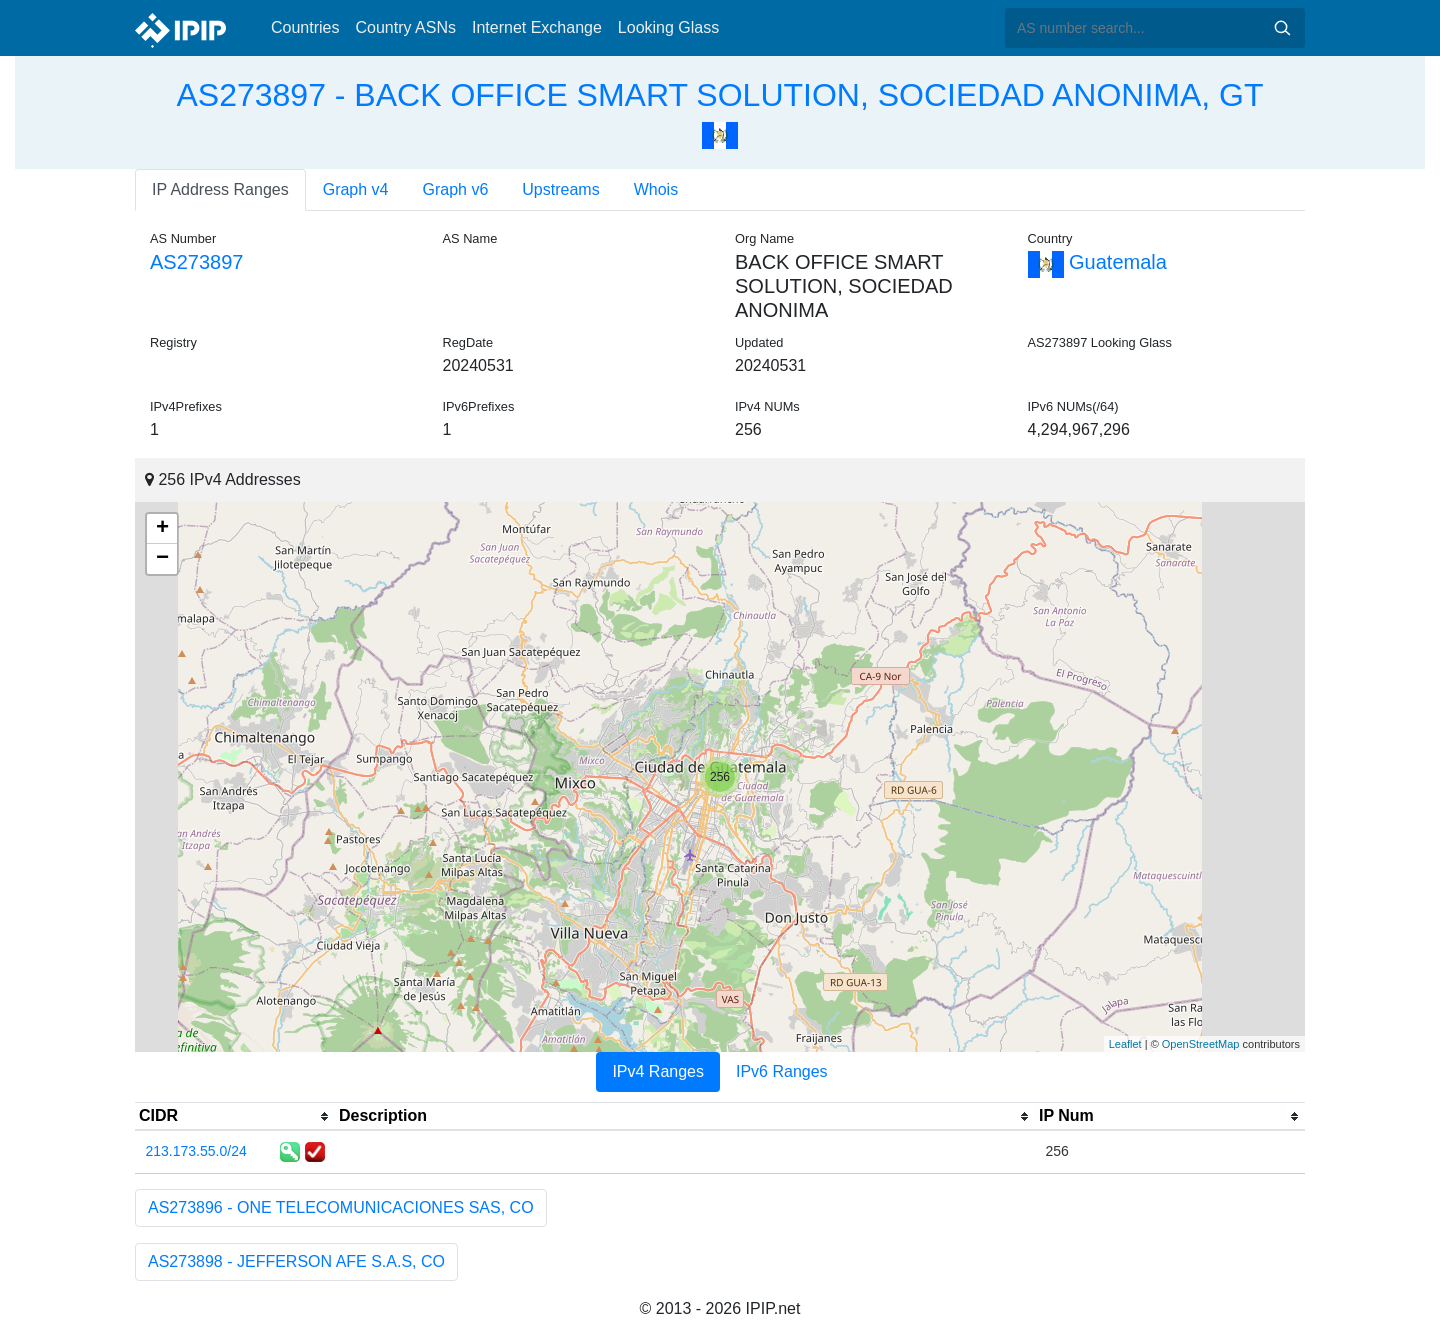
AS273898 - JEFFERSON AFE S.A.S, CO (296, 1261)
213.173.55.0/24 (196, 1151)
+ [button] (162, 529)
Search (1282, 28)
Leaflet (1125, 1044)
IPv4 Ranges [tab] (658, 1071)
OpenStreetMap (1201, 1044)
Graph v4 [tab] (356, 189)
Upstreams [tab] (560, 189)
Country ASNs (405, 27)
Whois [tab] (656, 189)
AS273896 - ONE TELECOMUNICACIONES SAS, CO (341, 1207)
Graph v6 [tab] (456, 189)
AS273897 (196, 262)
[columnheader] (235, 1117)
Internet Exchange (537, 27)
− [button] (162, 559)
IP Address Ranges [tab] (220, 189)
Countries (305, 27)
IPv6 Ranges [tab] (782, 1071)
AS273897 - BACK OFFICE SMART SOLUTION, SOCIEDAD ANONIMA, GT (719, 95)
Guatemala (1097, 262)
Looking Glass (668, 27)
